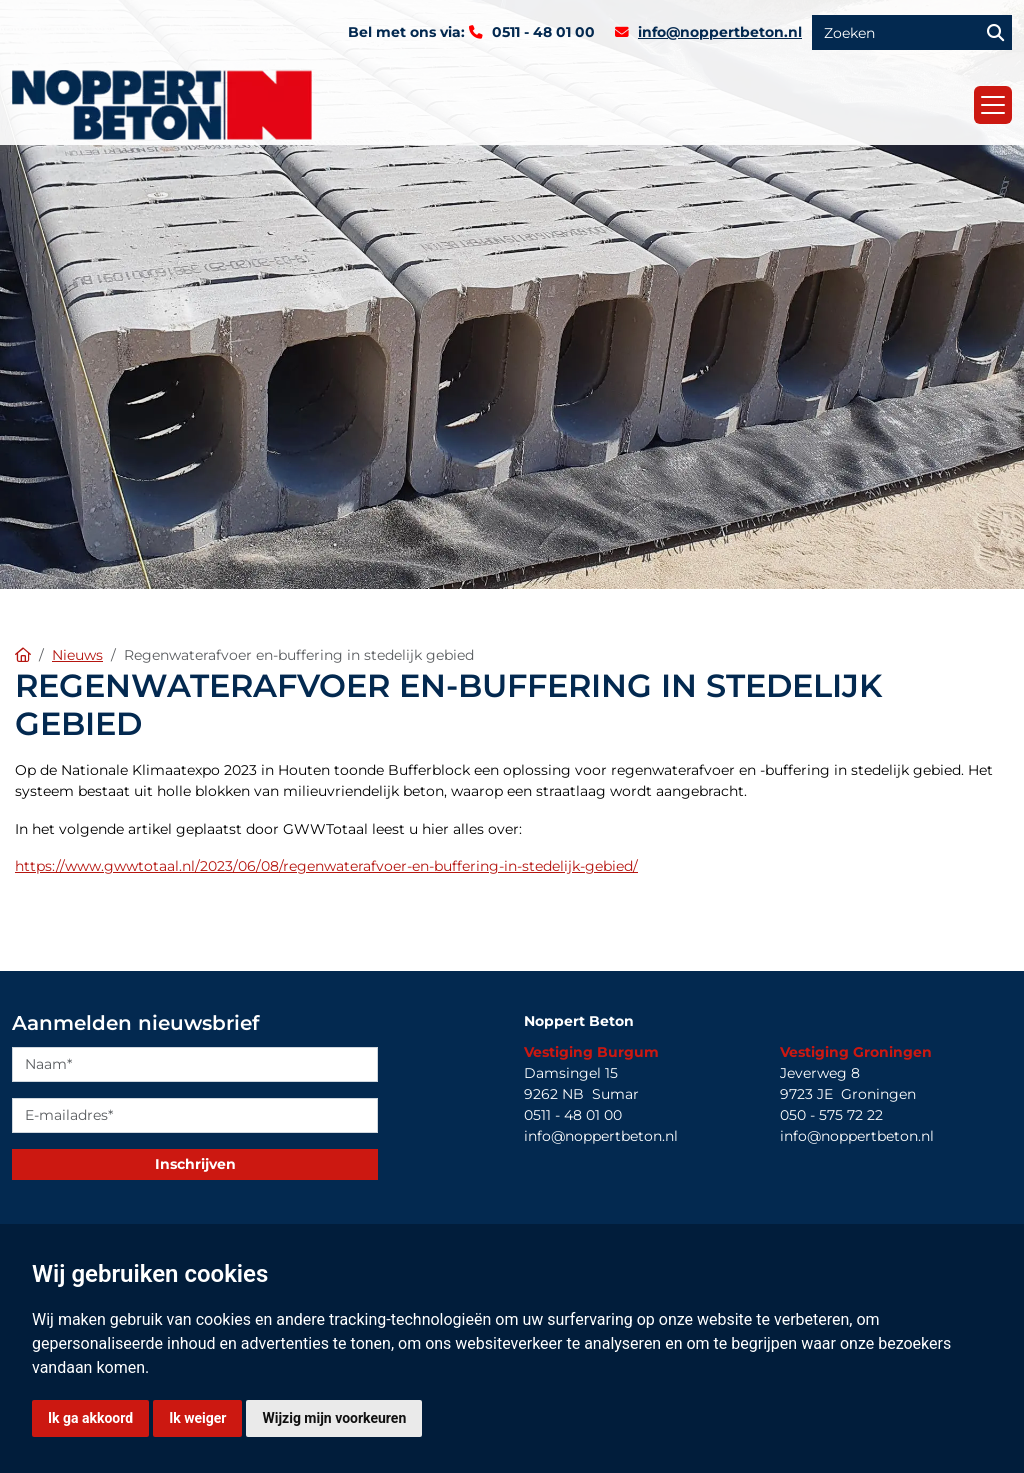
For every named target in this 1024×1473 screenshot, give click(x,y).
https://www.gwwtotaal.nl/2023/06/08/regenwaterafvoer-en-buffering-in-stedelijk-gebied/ (326, 866)
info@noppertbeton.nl (720, 32)
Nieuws (77, 655)
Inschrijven (195, 1164)
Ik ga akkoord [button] (90, 1418)
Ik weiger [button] (197, 1418)
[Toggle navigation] (993, 105)
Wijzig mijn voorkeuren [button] (334, 1418)
